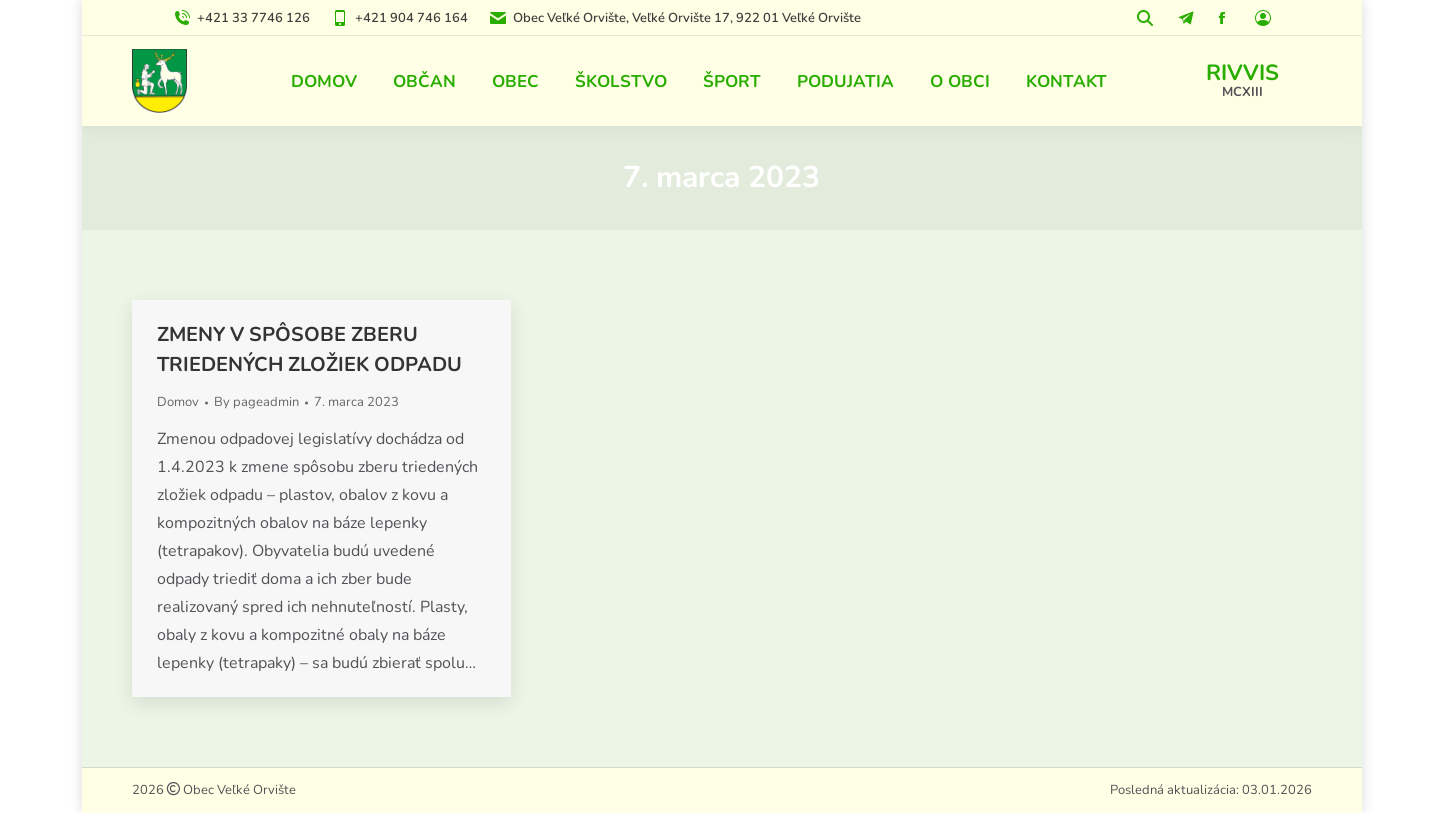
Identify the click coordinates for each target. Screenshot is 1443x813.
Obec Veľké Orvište (238, 790)
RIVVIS (1242, 73)
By (256, 402)
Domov (178, 402)
